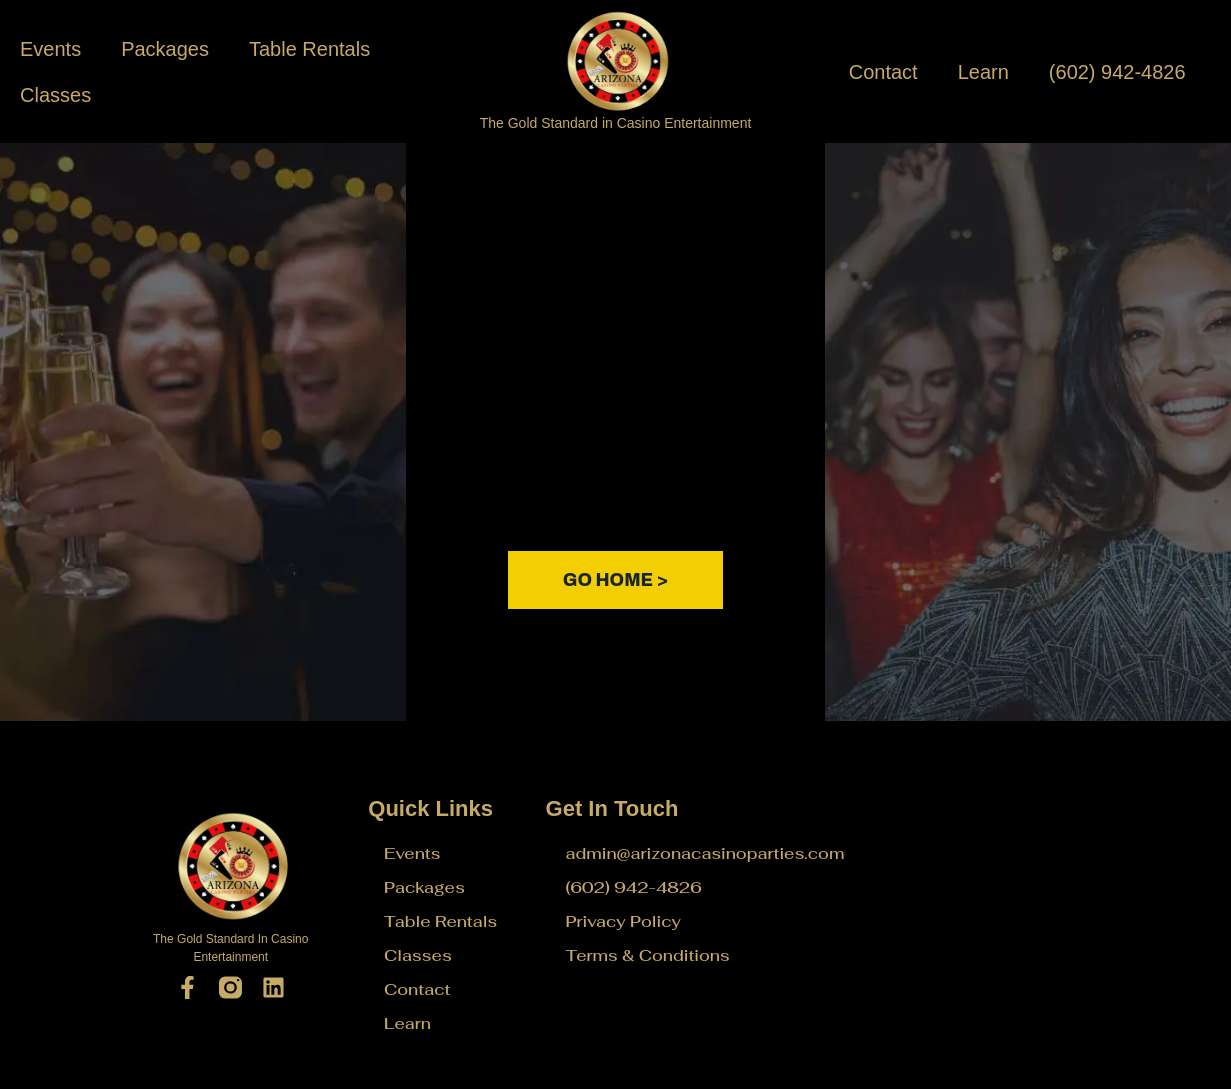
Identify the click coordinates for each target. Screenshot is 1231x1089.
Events (50, 49)
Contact (883, 72)
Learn (983, 72)
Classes (55, 95)
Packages (165, 49)
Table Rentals (309, 49)
